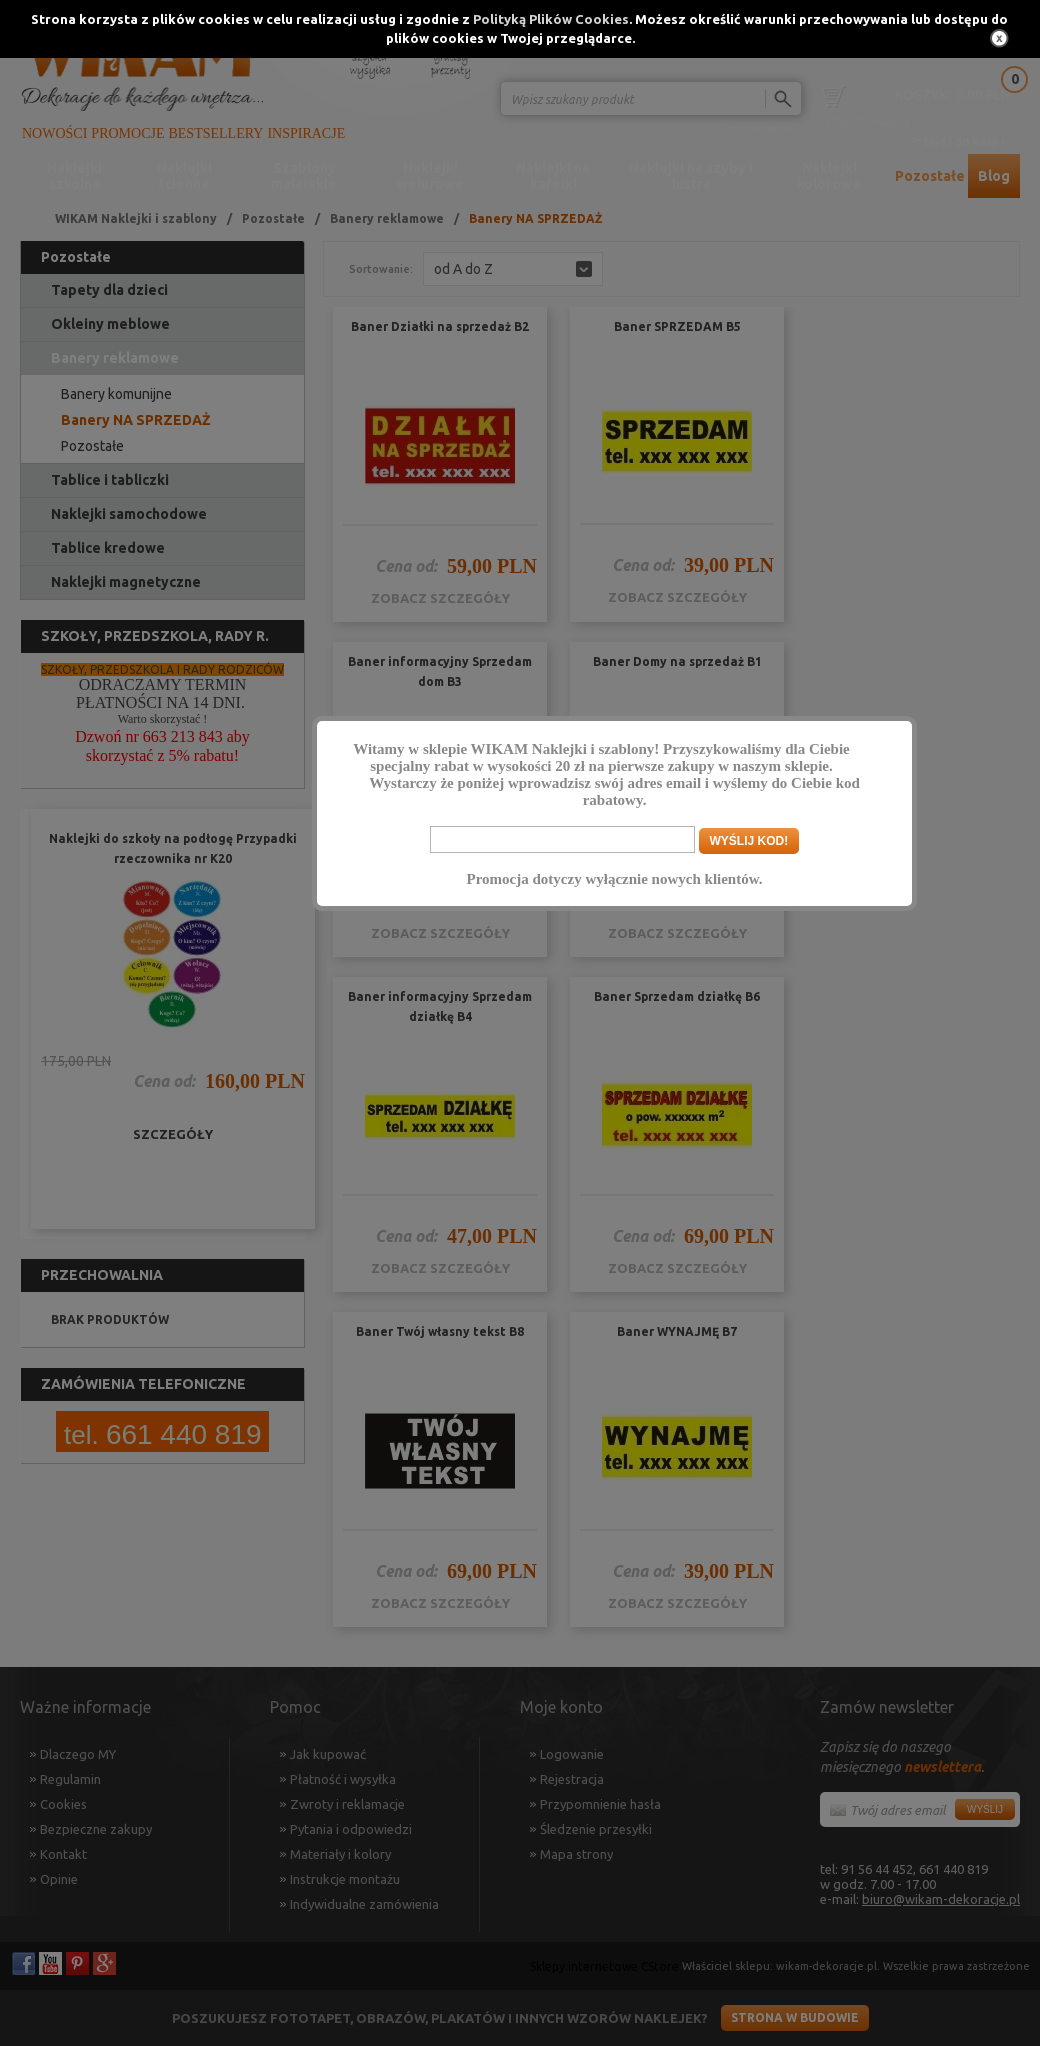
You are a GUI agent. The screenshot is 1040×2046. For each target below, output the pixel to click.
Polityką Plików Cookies (551, 19)
